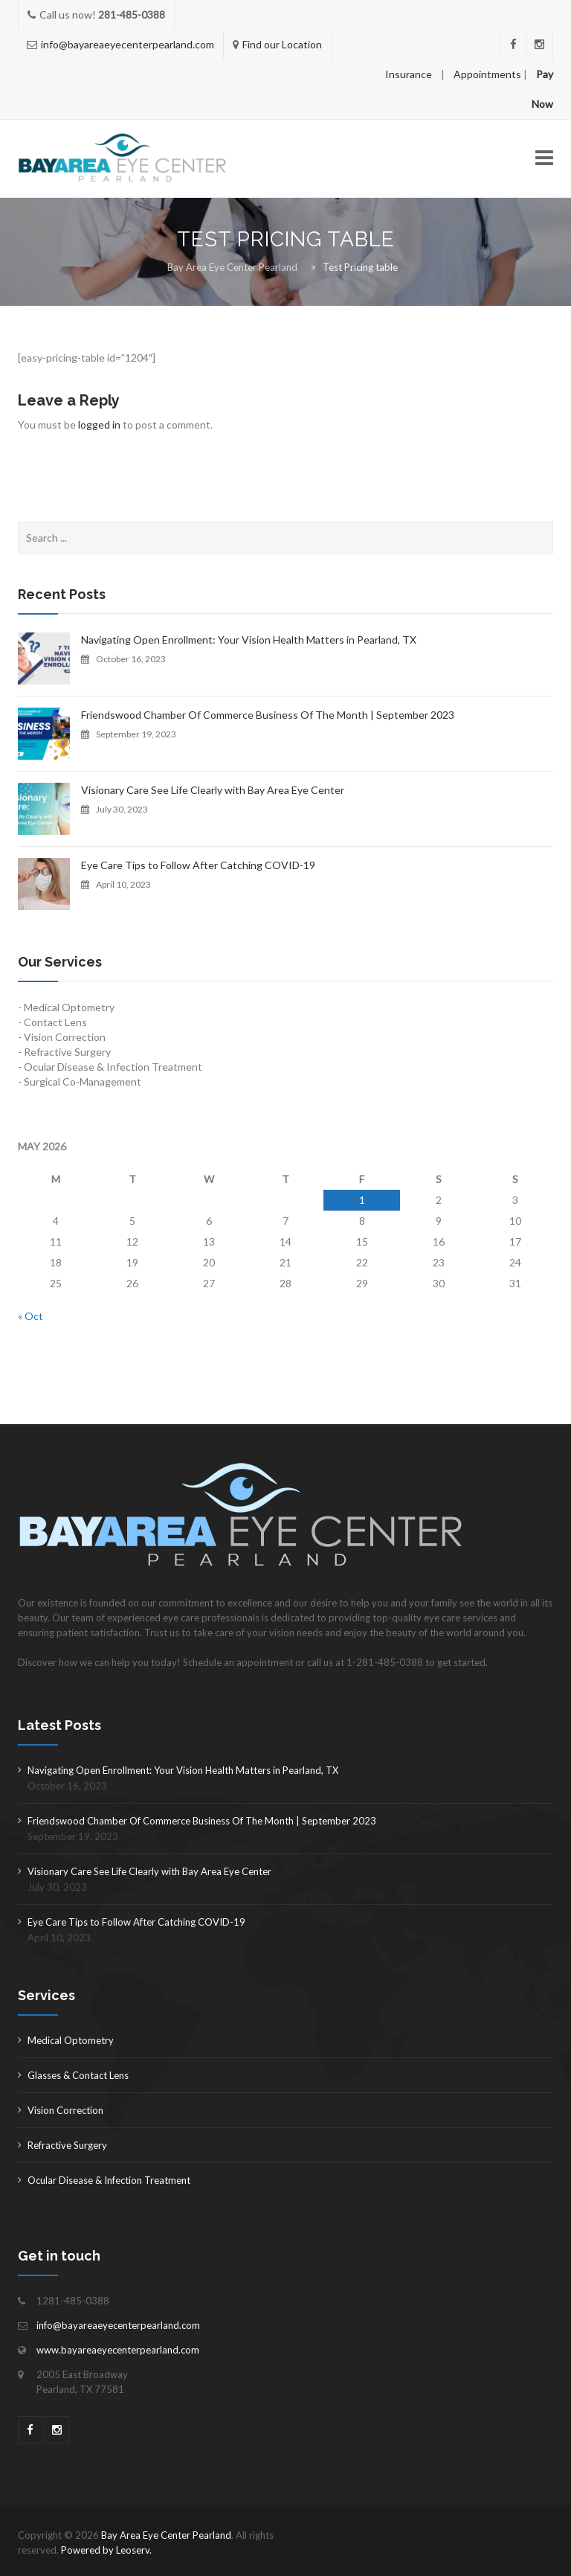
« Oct (30, 1316)
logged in (99, 424)
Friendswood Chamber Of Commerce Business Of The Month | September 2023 (267, 714)
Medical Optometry (71, 2040)
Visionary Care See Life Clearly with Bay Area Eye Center (212, 790)
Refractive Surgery (67, 2145)
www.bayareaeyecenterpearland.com (117, 2350)
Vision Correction (65, 2110)
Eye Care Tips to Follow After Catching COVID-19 (198, 865)
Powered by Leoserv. (106, 2550)
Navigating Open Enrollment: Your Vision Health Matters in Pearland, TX (248, 639)
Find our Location (282, 44)
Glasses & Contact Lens (78, 2075)
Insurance (408, 74)
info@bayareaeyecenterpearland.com (127, 44)
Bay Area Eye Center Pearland (166, 2535)
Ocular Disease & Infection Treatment (109, 2180)
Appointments (487, 74)
